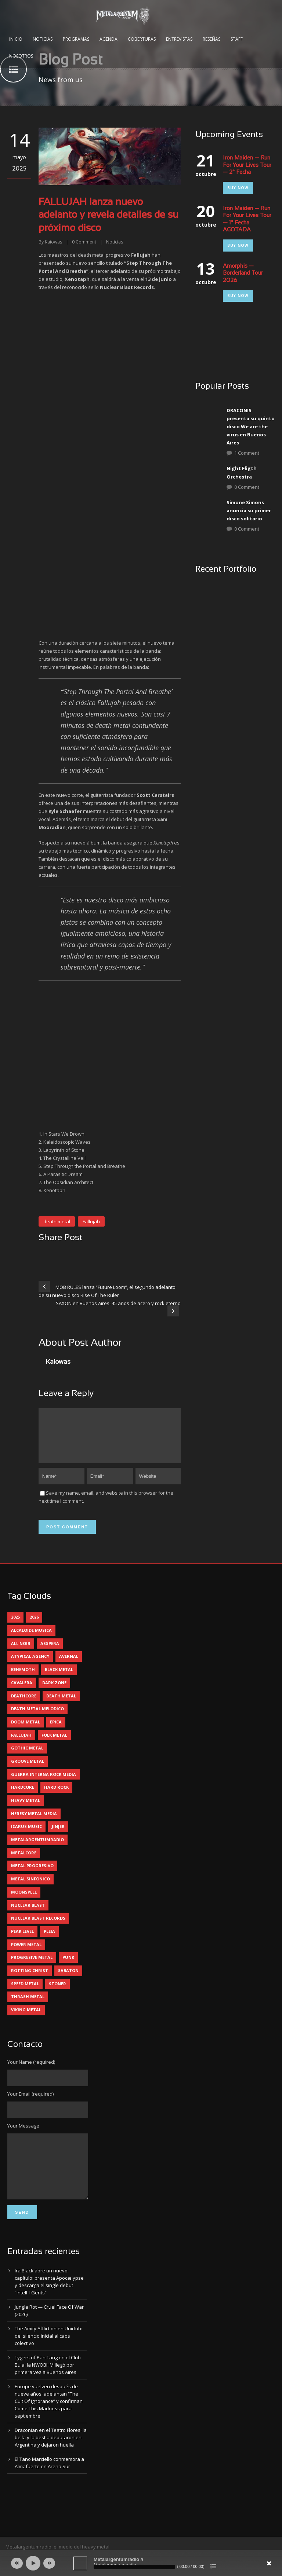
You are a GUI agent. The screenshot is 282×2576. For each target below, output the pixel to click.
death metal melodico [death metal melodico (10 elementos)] (37, 1717)
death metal (56, 1221)
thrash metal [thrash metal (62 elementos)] (27, 2005)
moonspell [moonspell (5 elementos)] (24, 1900)
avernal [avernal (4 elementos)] (68, 1665)
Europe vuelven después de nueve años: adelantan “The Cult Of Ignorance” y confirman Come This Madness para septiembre (49, 2421)
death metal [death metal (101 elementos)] (61, 1704)
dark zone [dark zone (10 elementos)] (54, 1691)
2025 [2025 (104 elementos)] (15, 1625)
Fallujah (91, 1221)
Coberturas (142, 39)
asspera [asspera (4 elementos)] (49, 1652)
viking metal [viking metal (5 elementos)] (26, 2018)
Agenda (109, 39)
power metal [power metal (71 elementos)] (26, 1953)
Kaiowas (53, 242)
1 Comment (246, 453)
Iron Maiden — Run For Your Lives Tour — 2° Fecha (247, 165)
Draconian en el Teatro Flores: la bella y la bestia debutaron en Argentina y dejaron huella (51, 2457)
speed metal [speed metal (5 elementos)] (25, 1992)
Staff (237, 39)
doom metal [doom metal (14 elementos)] (25, 1730)
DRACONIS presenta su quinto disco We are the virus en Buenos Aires (251, 426)
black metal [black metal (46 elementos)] (59, 1678)
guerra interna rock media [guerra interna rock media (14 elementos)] (43, 1783)
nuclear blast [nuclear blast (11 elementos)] (28, 1914)
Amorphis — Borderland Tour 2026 (243, 273)
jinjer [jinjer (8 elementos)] (58, 1835)
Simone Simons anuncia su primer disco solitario (249, 510)
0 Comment (246, 487)
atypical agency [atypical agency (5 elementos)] (30, 1665)
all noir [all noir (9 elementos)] (20, 1652)
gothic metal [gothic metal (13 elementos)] (27, 1756)
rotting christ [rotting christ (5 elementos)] (29, 1979)
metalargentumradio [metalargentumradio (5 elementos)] (37, 1848)
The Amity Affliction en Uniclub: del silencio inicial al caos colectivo (48, 2355)
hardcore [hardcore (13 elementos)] (22, 1796)
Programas (76, 39)
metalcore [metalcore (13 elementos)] (23, 1861)
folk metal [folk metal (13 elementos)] (54, 1744)
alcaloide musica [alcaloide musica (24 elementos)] (31, 1639)
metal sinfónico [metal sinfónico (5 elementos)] (30, 1887)
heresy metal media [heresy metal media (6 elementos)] (34, 1822)
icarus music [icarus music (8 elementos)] (26, 1835)
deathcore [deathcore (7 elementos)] (23, 1704)
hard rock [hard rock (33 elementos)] (56, 1796)
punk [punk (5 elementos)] (68, 1966)
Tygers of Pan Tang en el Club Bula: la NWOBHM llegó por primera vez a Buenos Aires (48, 2384)
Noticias (43, 39)
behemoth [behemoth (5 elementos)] (23, 1678)
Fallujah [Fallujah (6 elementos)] (21, 1744)
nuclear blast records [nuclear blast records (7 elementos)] (38, 1927)
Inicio (15, 39)
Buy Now (238, 187)
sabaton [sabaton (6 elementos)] (68, 1979)
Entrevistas (179, 39)
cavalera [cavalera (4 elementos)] (21, 1691)
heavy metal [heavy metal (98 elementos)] (25, 1809)
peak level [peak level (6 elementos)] (22, 1940)
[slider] (134, 2567)
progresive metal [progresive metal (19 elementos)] (32, 1966)
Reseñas (211, 39)
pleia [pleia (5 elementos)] (49, 1940)
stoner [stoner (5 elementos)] (57, 1992)
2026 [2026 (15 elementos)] (34, 1625)
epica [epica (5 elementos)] (56, 1730)
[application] (141, 2563)
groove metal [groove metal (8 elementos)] (27, 1770)
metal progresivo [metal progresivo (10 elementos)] (32, 1874)
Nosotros (21, 56)
